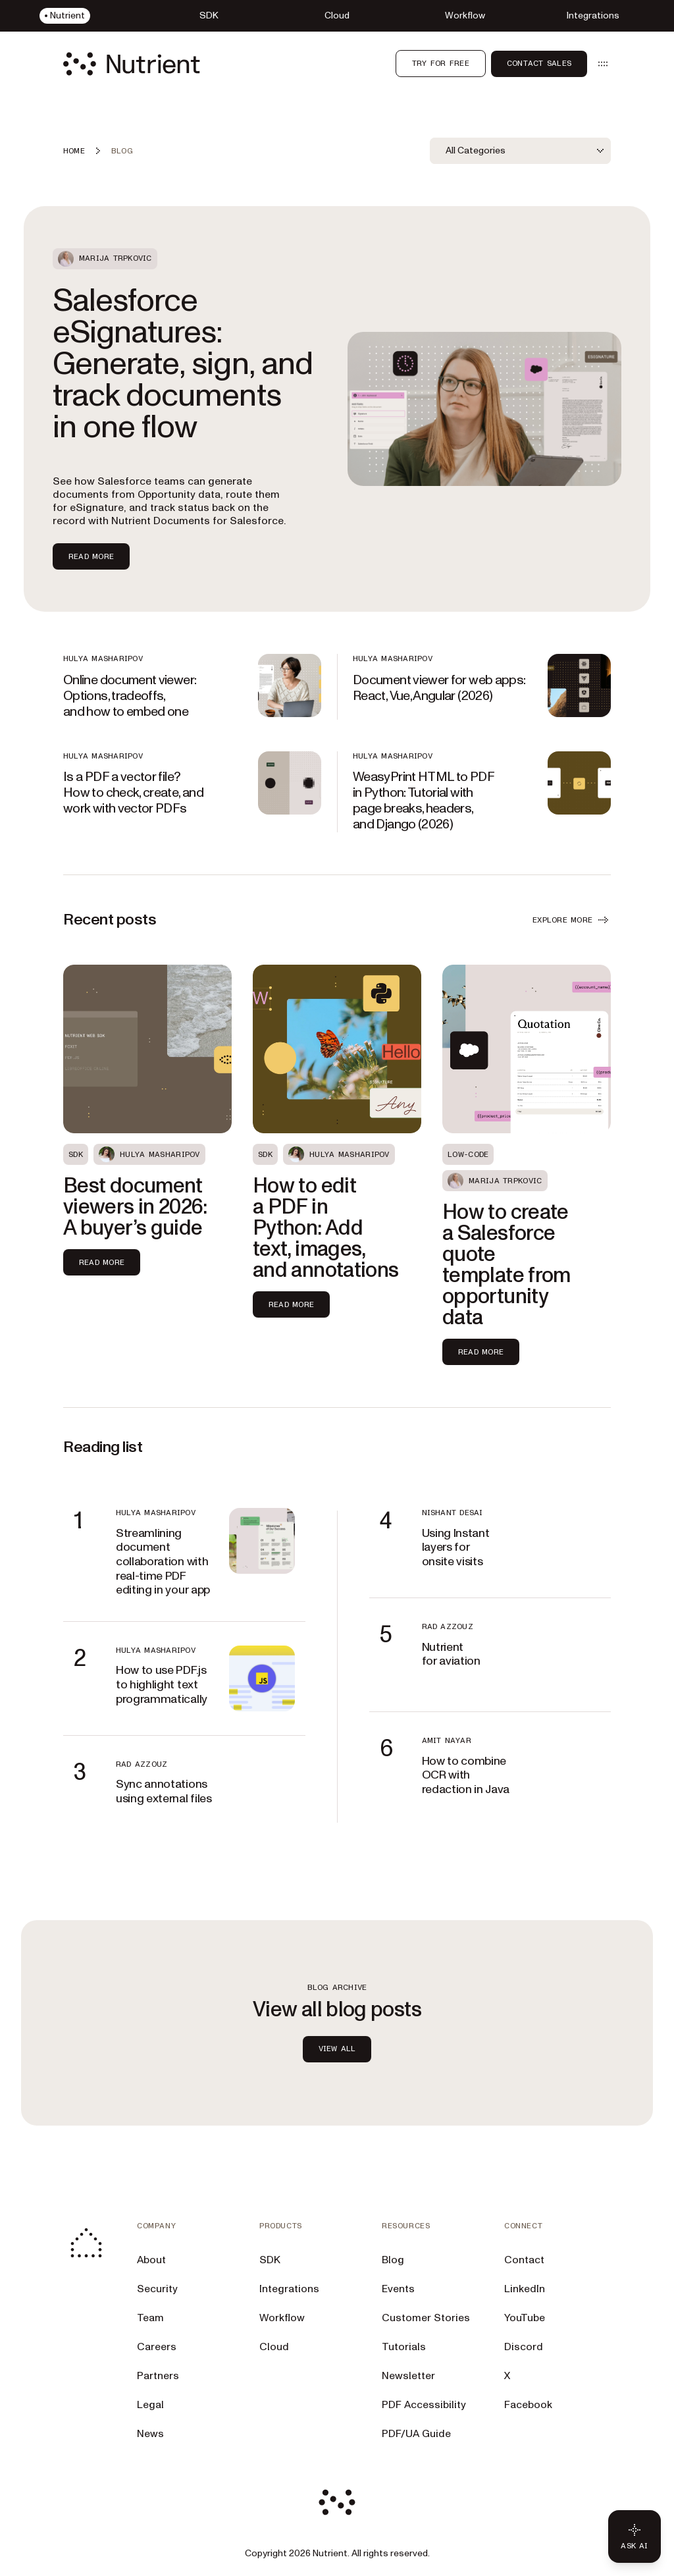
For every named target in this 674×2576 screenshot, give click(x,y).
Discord (523, 2347)
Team (150, 2318)
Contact (524, 2260)
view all (337, 2049)
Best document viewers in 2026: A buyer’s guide (135, 1207)
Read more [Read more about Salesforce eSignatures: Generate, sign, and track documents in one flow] (91, 556)
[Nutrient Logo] (131, 64)
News (150, 2434)
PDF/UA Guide (416, 2434)
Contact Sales (539, 63)
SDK (269, 2260)
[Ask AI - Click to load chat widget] (634, 2536)
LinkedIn (524, 2289)
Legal (150, 2405)
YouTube (524, 2318)
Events (398, 2289)
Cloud (274, 2347)
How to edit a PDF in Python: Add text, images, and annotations (325, 1228)
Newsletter (408, 2376)
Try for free (440, 63)
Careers (156, 2347)
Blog (393, 2260)
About (151, 2260)
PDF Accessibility (424, 2405)
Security (157, 2289)
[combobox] (520, 151)
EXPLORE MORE (571, 920)
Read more (101, 1262)
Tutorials (404, 2347)
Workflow (282, 2318)
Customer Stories (426, 2318)
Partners (158, 2376)
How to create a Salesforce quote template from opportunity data (506, 1265)
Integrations (289, 2289)
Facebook (528, 2405)
